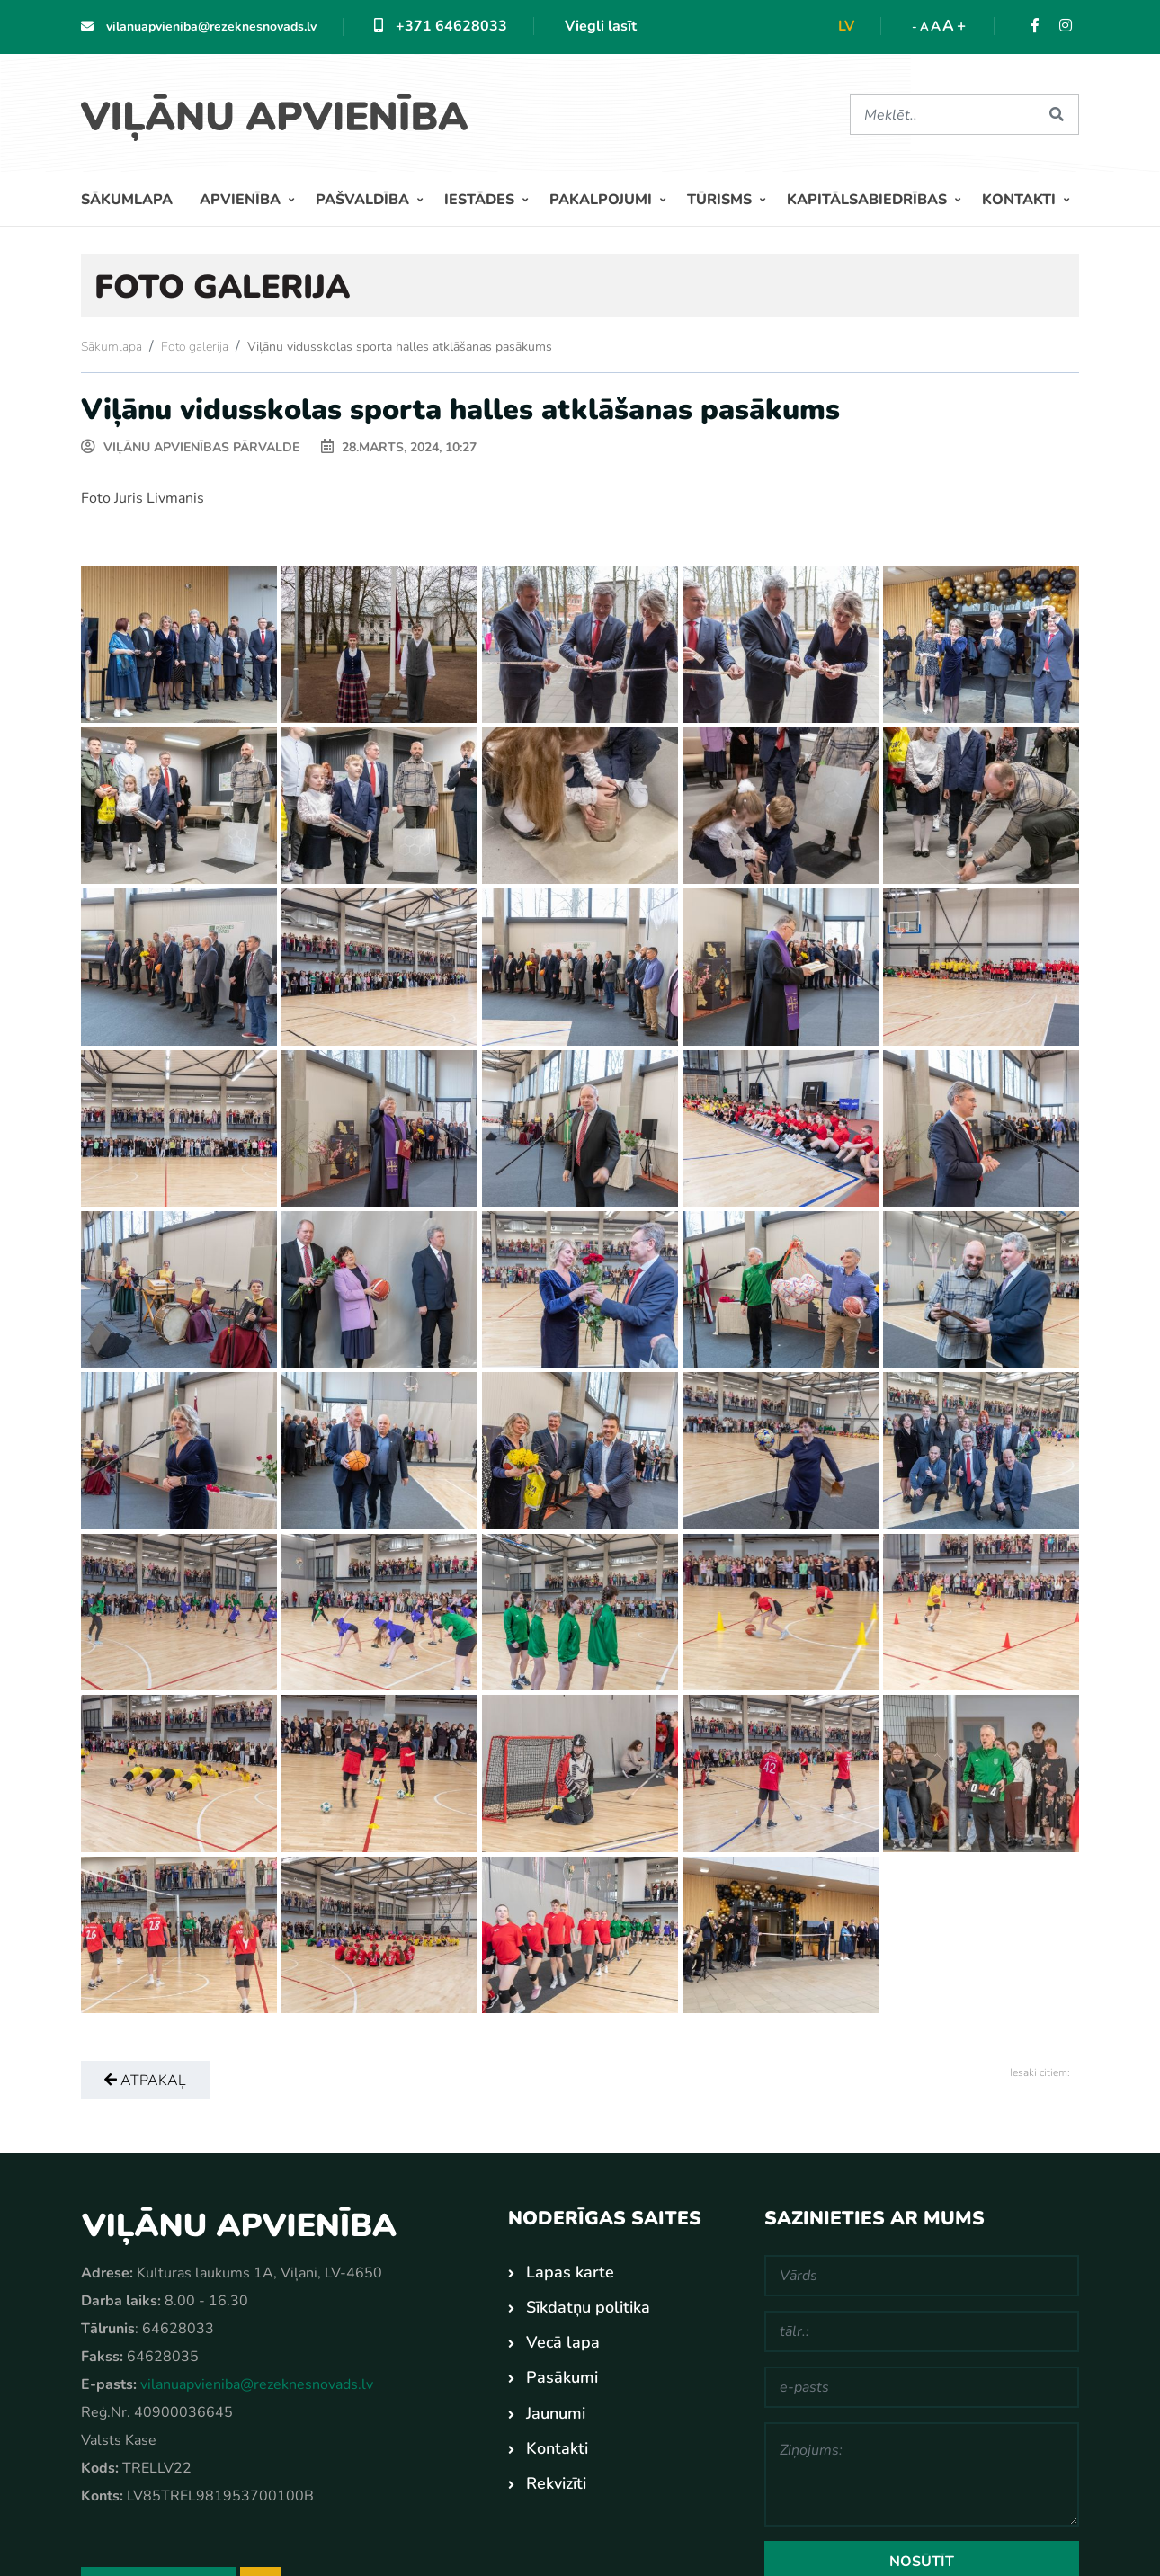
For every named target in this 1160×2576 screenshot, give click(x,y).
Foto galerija (194, 346)
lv (846, 26)
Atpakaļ (145, 2080)
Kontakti (1020, 199)
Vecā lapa (563, 2342)
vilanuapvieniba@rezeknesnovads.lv (199, 26)
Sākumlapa (127, 199)
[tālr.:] (921, 2331)
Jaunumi (555, 2413)
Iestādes (481, 199)
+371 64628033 (440, 26)
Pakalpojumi (602, 199)
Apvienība (242, 199)
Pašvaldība (364, 199)
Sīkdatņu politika (588, 2307)
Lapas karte (570, 2272)
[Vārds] (921, 2275)
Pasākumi (562, 2377)
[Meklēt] (942, 114)
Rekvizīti (556, 2483)
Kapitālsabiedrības (868, 199)
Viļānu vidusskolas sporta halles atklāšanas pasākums (399, 346)
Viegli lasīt (601, 26)
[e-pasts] (921, 2387)
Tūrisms (721, 199)
